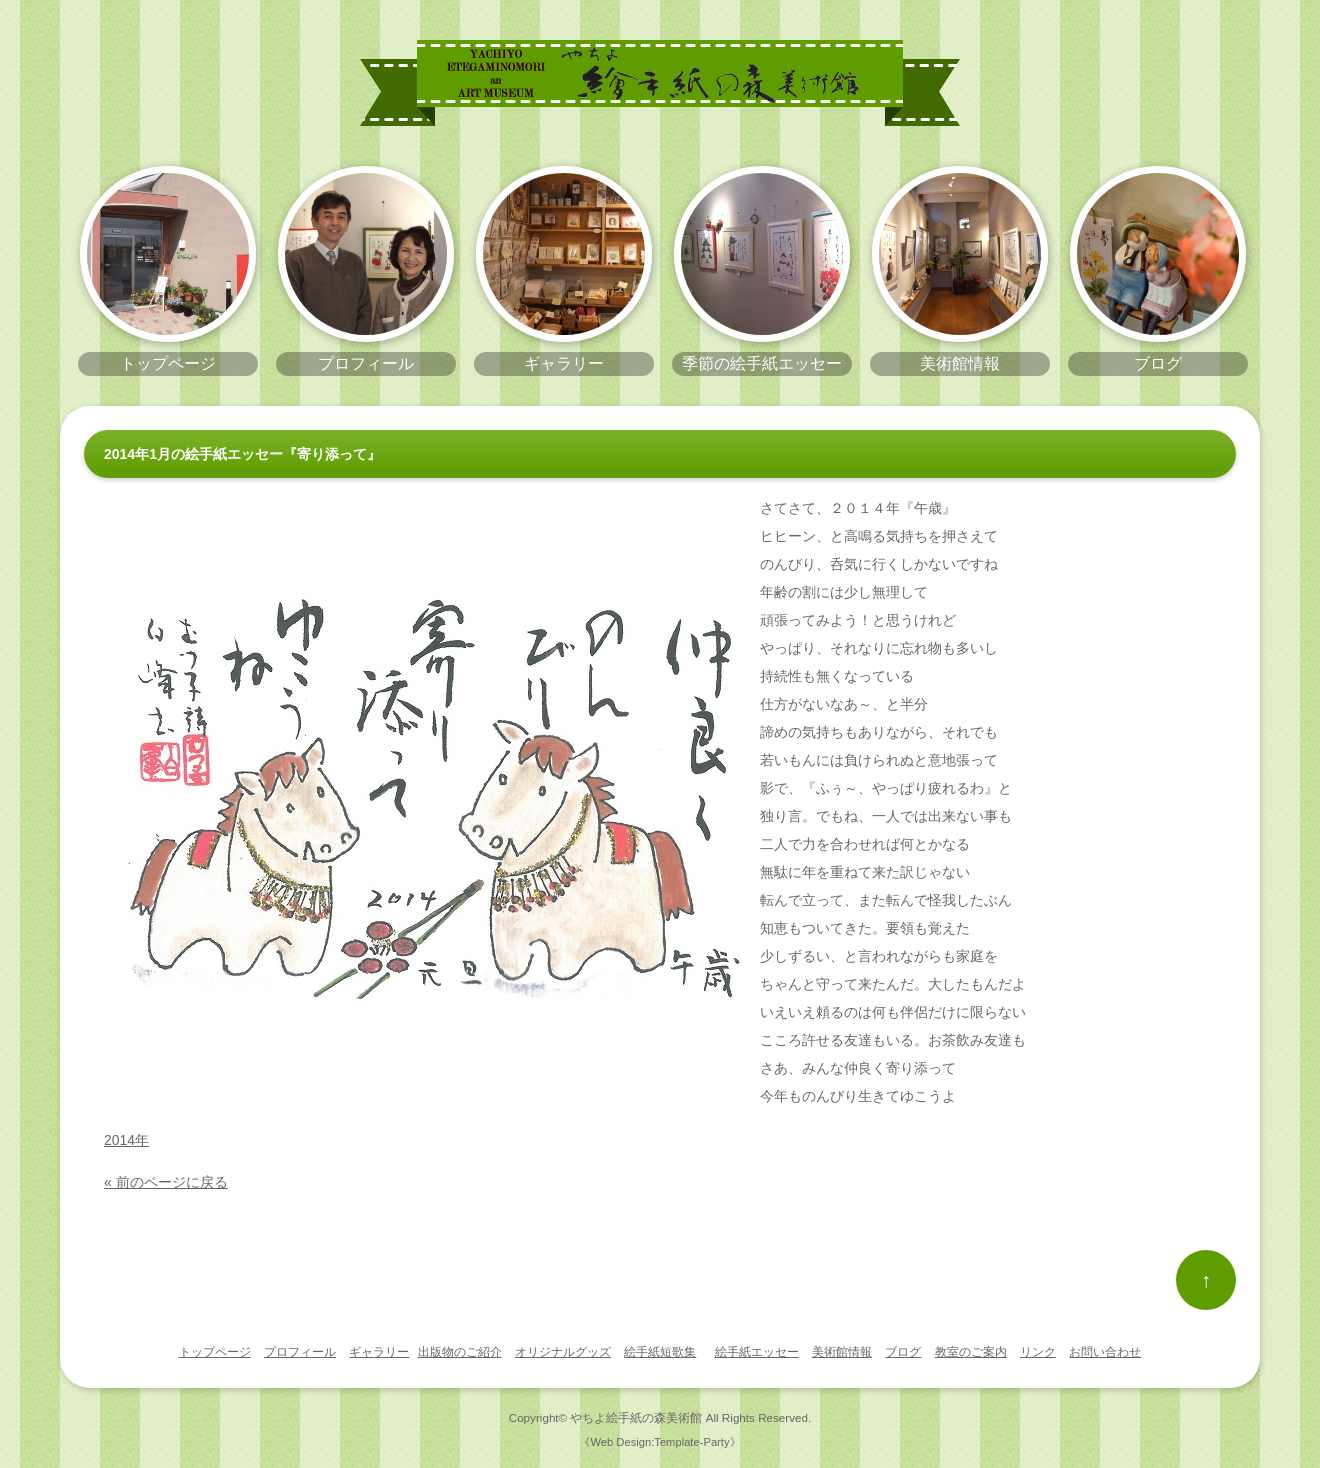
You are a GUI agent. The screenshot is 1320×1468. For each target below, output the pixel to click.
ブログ (903, 1352)
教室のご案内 (971, 1352)
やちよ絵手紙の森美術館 (636, 1417)
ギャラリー (379, 1352)
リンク (1038, 1352)
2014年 (126, 1140)
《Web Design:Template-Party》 (659, 1442)
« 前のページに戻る (166, 1182)
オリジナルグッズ (563, 1352)
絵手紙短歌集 (660, 1352)
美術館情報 (842, 1352)
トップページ (215, 1352)
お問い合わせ (1105, 1352)
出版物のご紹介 (460, 1352)
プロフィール (300, 1352)
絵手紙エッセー (757, 1352)
